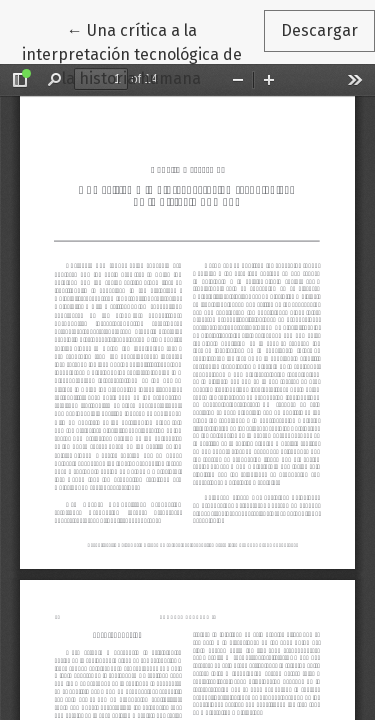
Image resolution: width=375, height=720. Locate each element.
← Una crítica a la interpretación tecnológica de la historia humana (142, 53)
